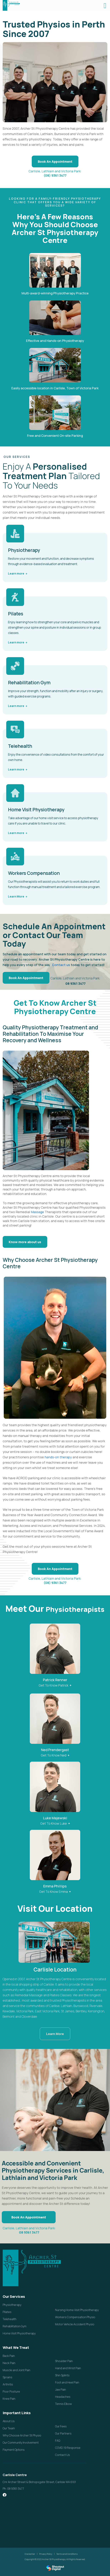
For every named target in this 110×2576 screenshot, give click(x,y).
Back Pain (9, 2356)
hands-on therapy (58, 1457)
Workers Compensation (34, 873)
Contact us (61, 965)
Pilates (7, 2312)
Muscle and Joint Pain (16, 2370)
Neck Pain (9, 2363)
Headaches (62, 2397)
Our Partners (63, 2433)
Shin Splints (62, 2375)
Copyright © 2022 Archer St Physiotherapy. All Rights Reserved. (55, 2559)
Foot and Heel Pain (67, 2382)
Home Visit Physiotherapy (19, 2333)
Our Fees (61, 2426)
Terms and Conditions (67, 2553)
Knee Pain (9, 2399)
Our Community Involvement (21, 2442)
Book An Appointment (28, 2217)
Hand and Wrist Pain (68, 2368)
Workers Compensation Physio (75, 2317)
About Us (9, 2421)
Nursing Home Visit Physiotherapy (77, 2310)
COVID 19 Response (67, 2448)
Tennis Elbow (63, 2404)
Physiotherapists (75, 1609)
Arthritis (8, 2384)
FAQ (57, 2441)
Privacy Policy (45, 2553)
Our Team (64, 935)
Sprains (7, 2377)
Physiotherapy (12, 2305)
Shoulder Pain (64, 2361)
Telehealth (9, 2319)
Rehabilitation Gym (14, 2326)
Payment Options (14, 2450)
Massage (37, 1212)
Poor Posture (11, 2391)
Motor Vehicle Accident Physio (74, 2324)
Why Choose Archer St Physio (22, 2435)
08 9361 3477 (75, 983)
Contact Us (62, 2455)
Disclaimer (30, 2553)
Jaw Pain (60, 2390)
